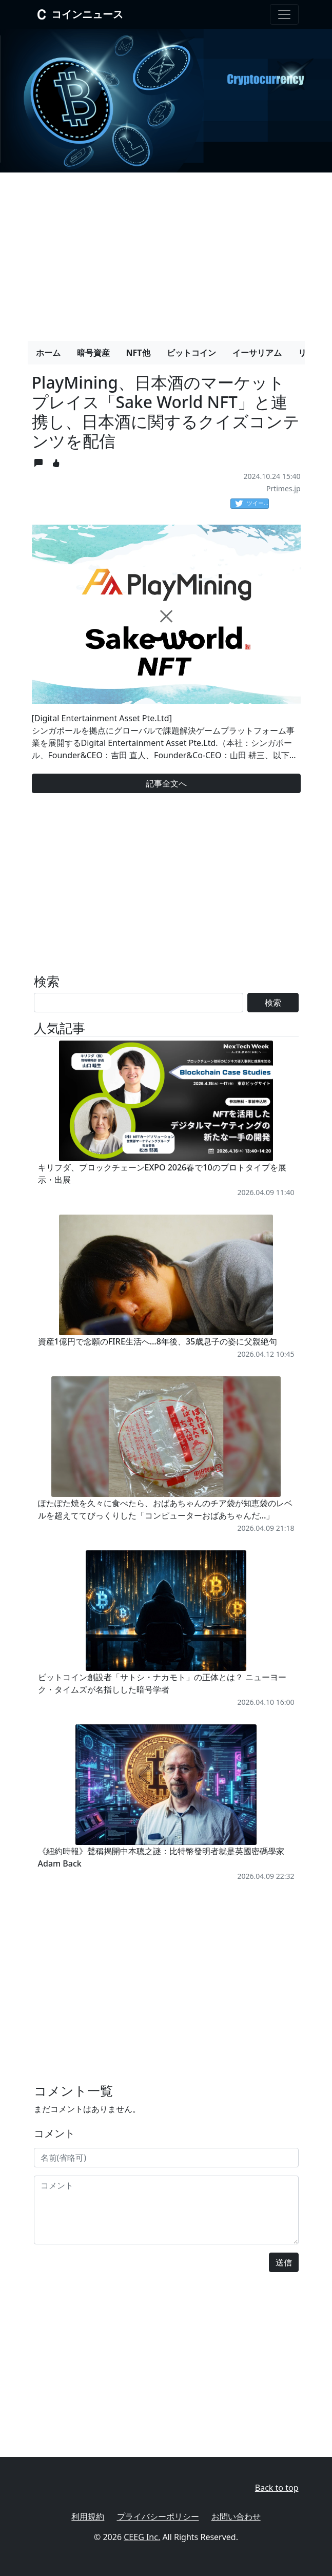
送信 (284, 2262)
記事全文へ (166, 783)
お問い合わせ (236, 2516)
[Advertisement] (166, 252)
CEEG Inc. (142, 2537)
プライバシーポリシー (158, 2516)
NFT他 (138, 352)
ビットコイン (191, 352)
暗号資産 (93, 352)
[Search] (139, 1002)
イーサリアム (257, 352)
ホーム (48, 352)
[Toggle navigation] (284, 14)
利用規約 (87, 2516)
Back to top (277, 2487)
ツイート (252, 503)
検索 (273, 1002)
